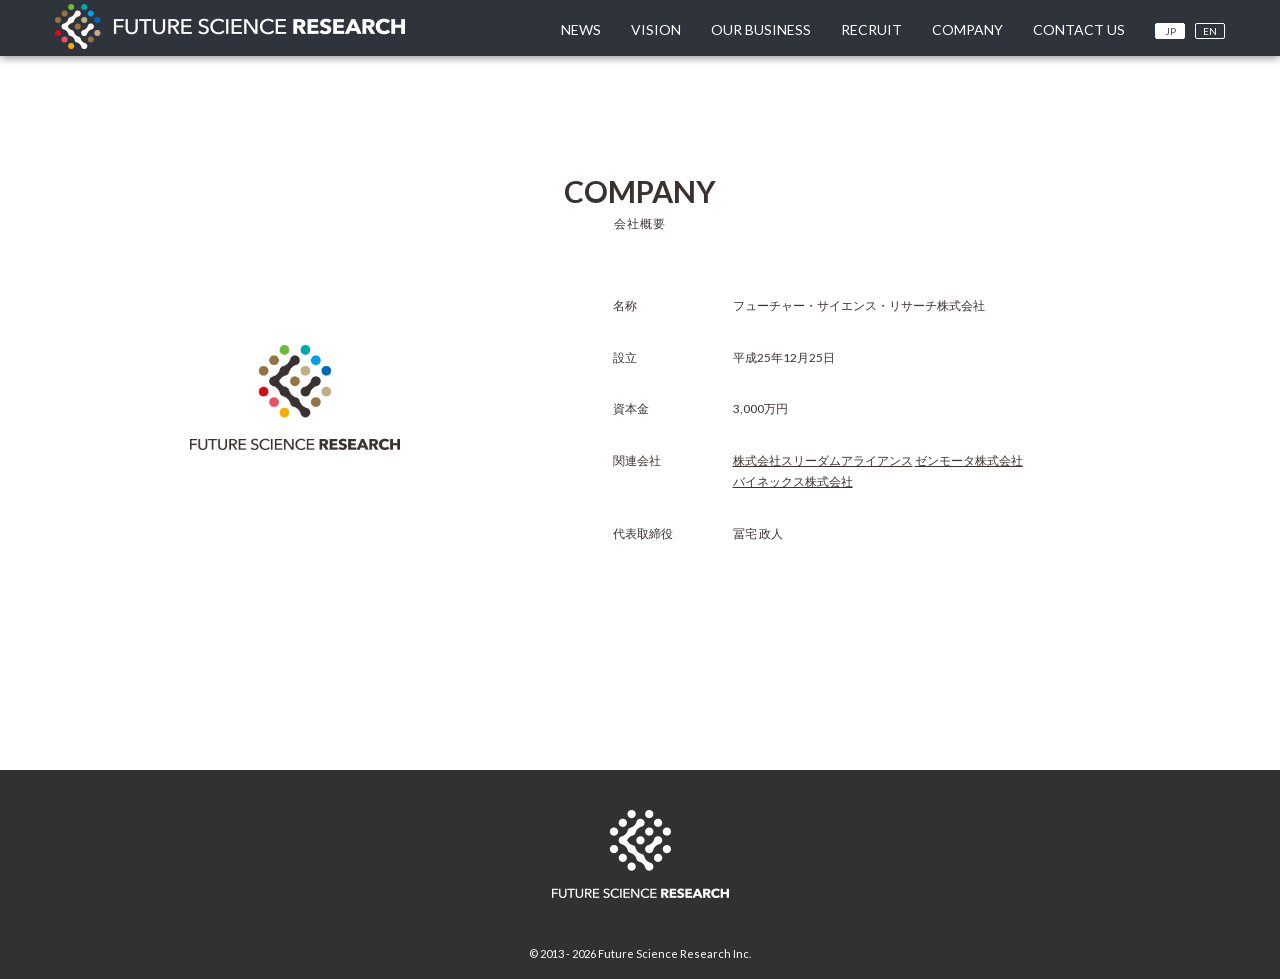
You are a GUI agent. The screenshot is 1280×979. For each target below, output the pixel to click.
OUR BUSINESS (761, 29)
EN (1210, 31)
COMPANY (967, 29)
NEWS (581, 29)
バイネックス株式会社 (793, 481)
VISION (656, 29)
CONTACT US (1079, 29)
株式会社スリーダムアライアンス (823, 460)
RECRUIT (871, 29)
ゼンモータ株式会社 (969, 460)
